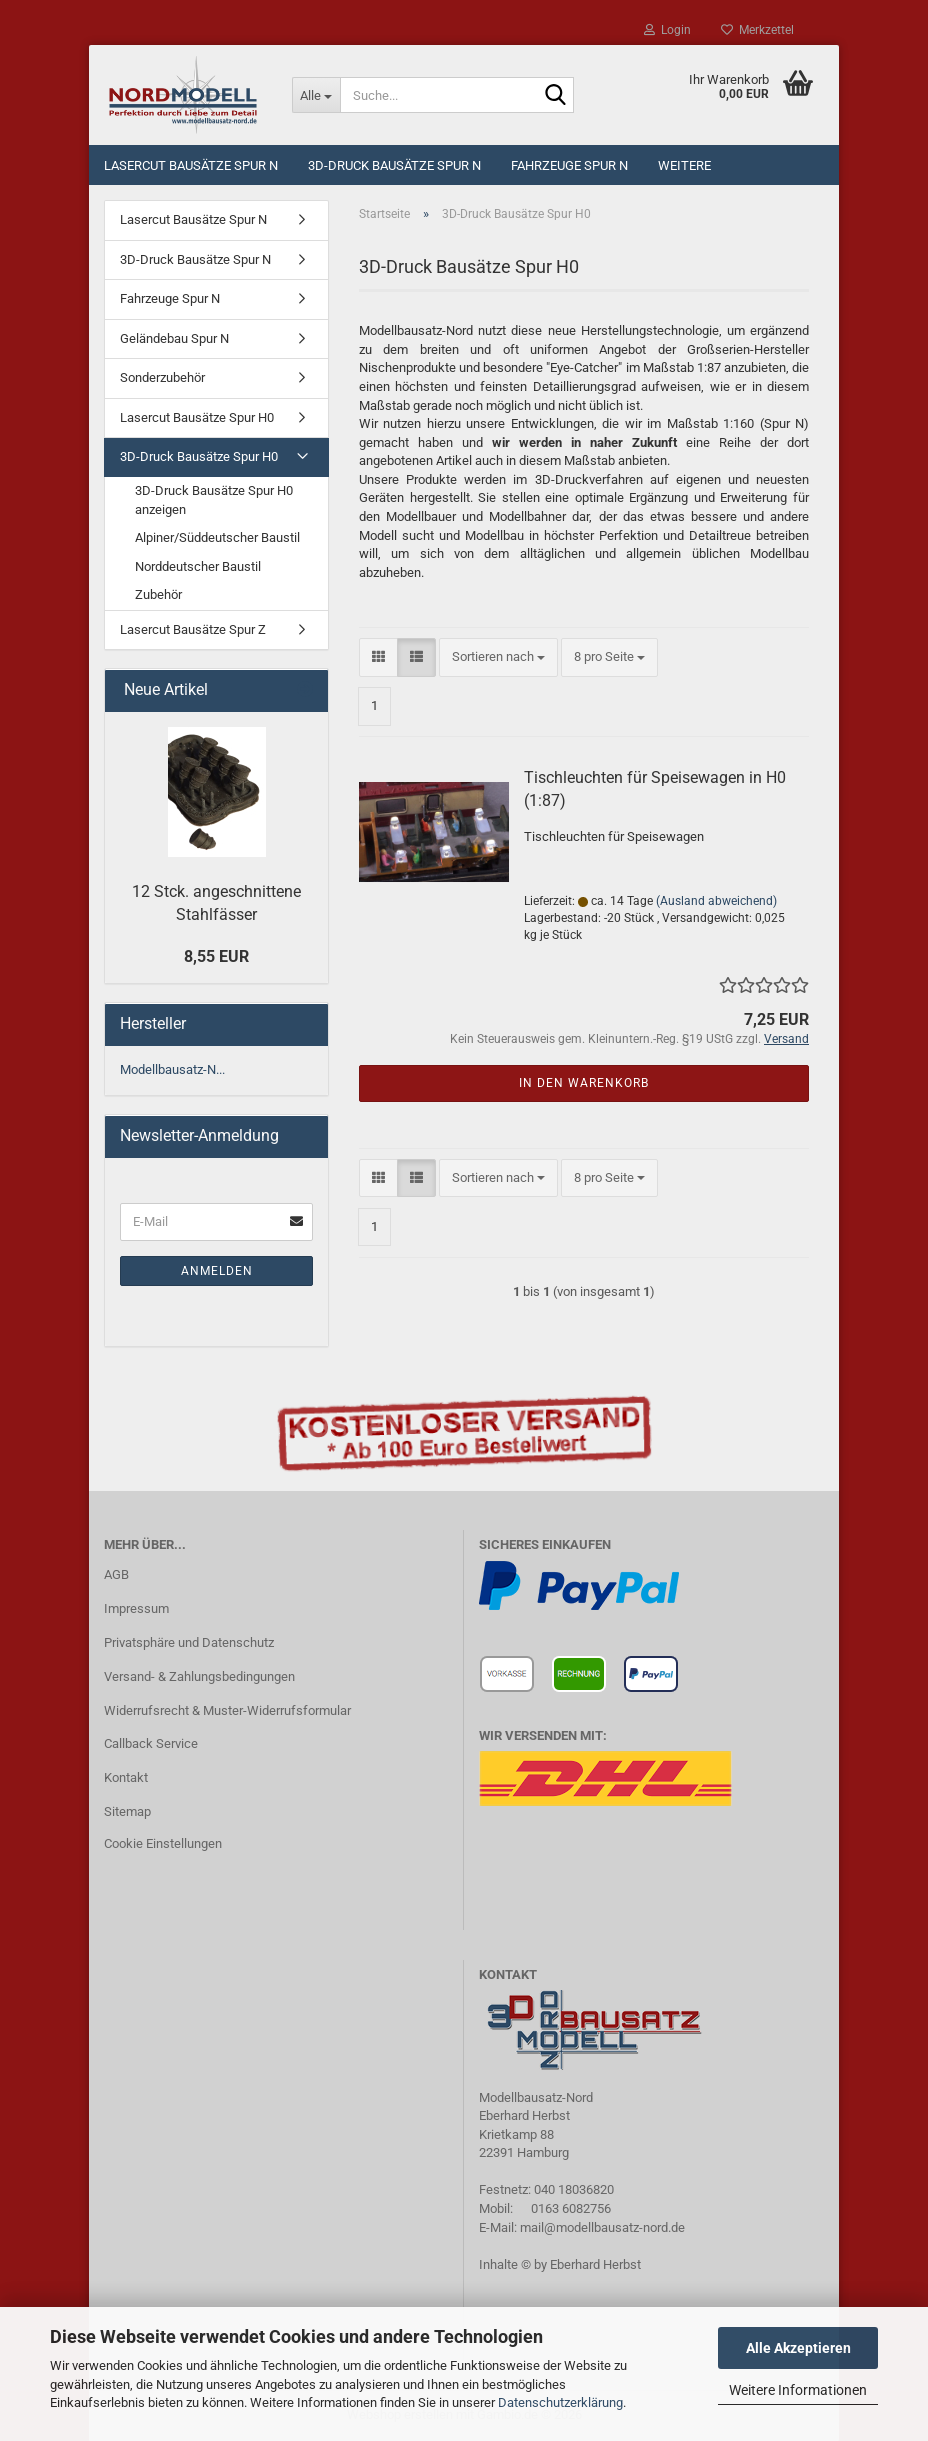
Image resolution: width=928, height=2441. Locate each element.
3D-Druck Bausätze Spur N (394, 165)
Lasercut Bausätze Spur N (191, 165)
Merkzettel (757, 30)
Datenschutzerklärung (560, 2402)
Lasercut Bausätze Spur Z (193, 629)
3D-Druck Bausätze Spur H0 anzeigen (214, 500)
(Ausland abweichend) (716, 901)
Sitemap (127, 1811)
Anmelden (217, 1271)
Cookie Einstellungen (163, 1843)
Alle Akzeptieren (798, 2348)
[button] (378, 657)
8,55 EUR (216, 956)
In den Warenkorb (584, 1083)
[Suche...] (316, 95)
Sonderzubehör (162, 377)
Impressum (136, 1608)
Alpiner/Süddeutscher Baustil (217, 537)
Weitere (684, 165)
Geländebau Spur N (174, 338)
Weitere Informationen (798, 2390)
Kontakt (126, 1777)
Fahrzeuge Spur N (569, 165)
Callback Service (151, 1743)
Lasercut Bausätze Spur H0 (197, 417)
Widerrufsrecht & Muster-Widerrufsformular (227, 1710)
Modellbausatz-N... (172, 1069)
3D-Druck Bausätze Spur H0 (199, 456)
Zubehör (158, 594)
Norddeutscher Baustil (198, 566)
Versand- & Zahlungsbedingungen (199, 1676)
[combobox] (498, 657)
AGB (116, 1574)
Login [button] (667, 30)
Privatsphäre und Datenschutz (189, 1642)
